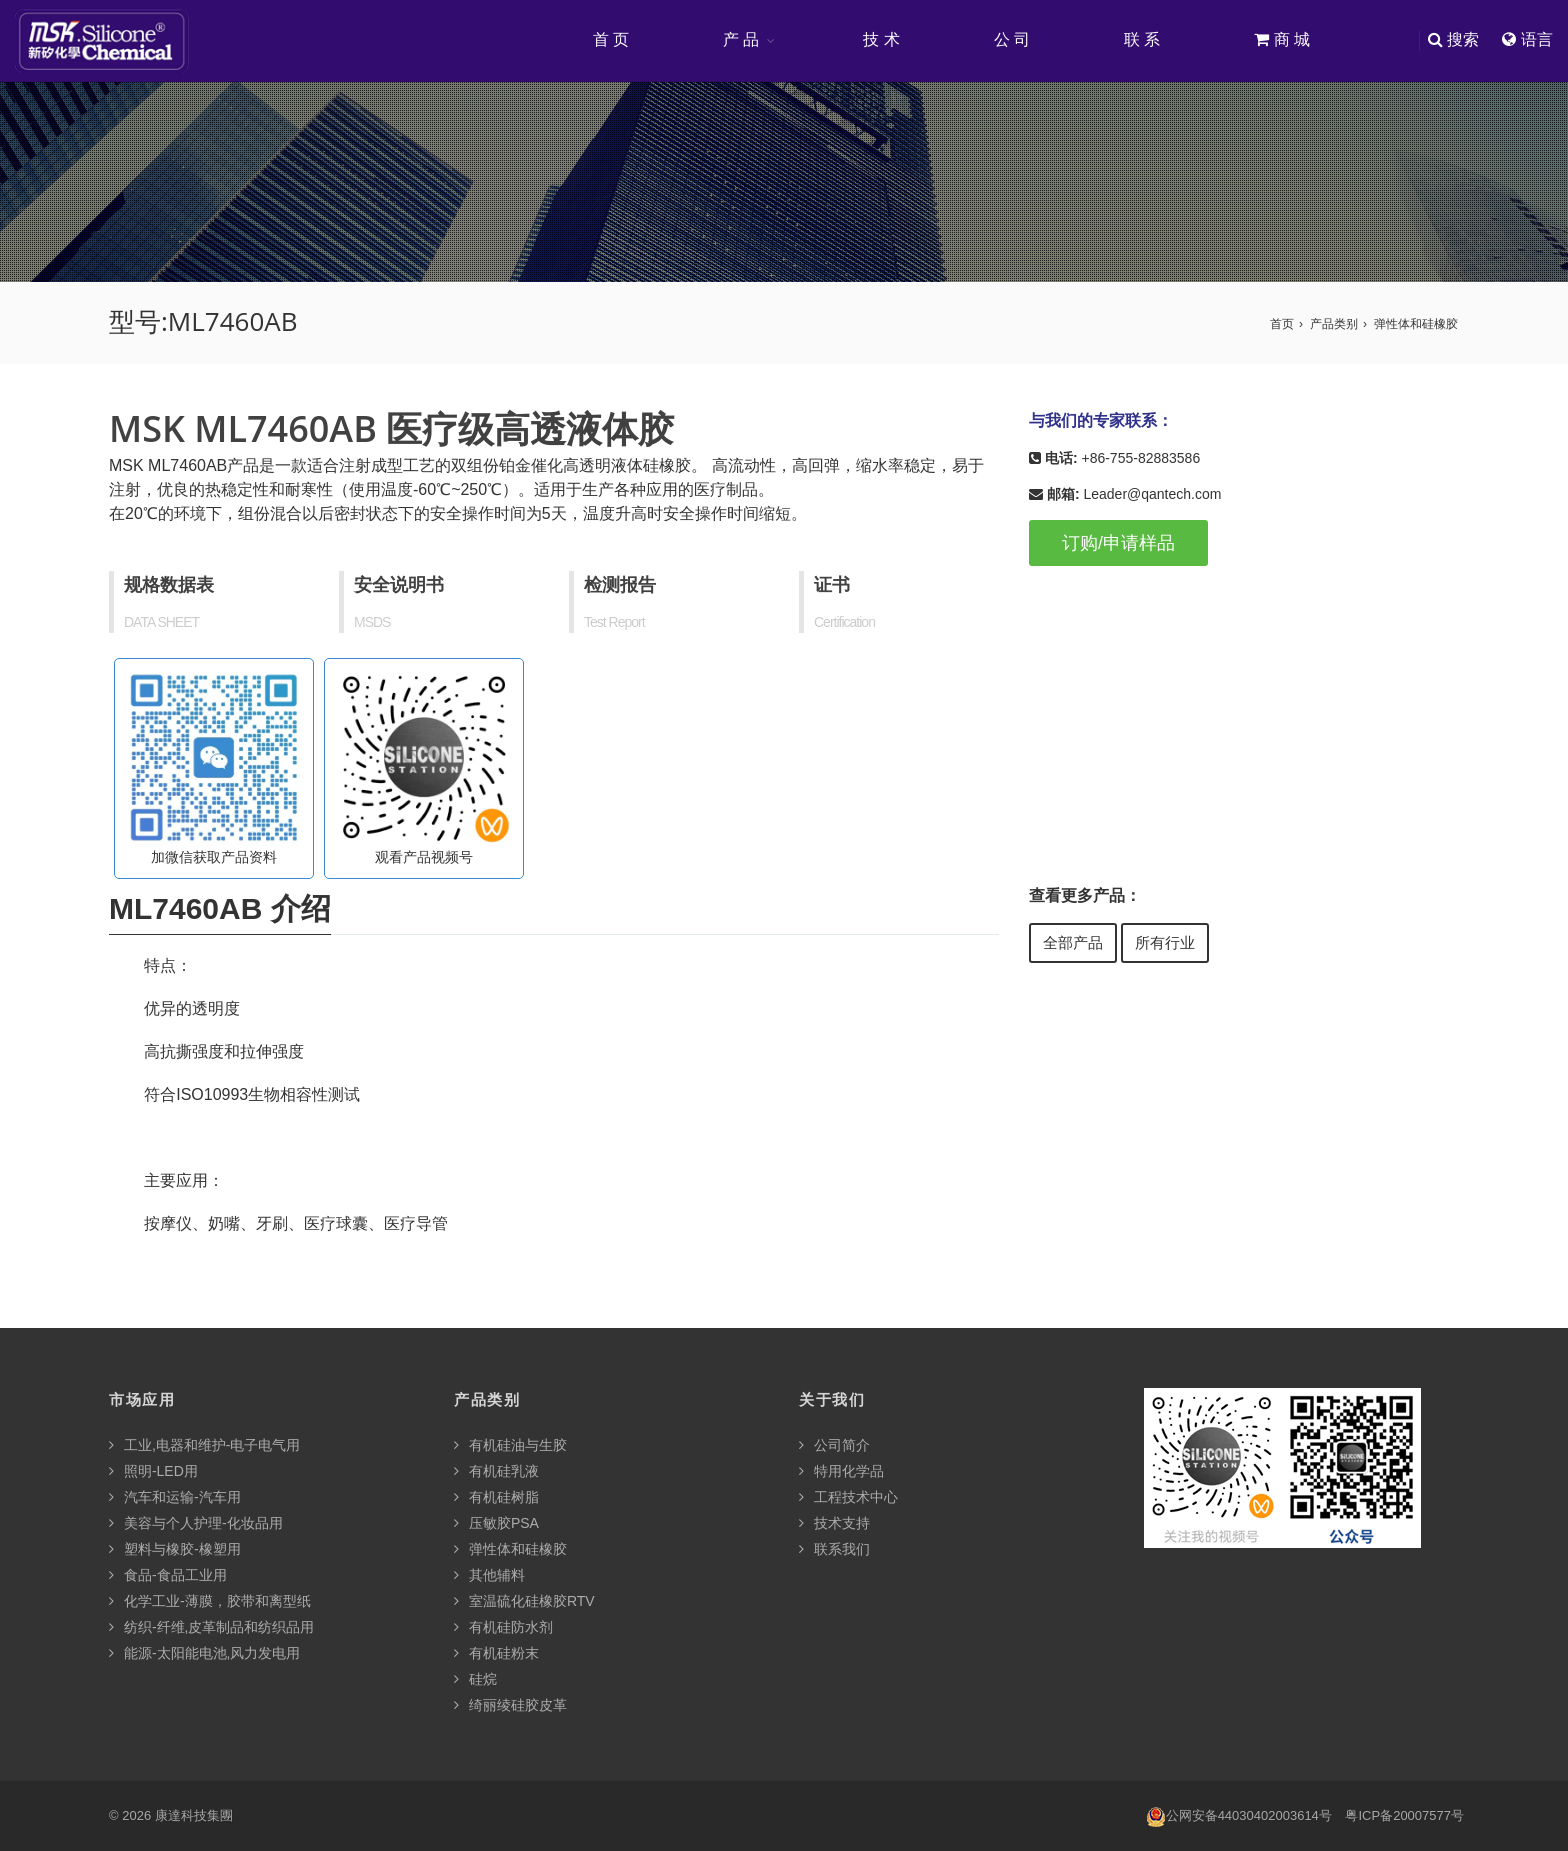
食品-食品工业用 (168, 1575)
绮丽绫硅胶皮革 (510, 1705)
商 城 (1282, 39)
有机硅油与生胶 (510, 1445)
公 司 (1012, 39)
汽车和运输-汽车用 (175, 1497)
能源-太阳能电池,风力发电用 (204, 1653)
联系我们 (834, 1549)
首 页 (611, 39)
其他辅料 (489, 1575)
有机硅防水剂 (503, 1627)
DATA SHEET (161, 622)
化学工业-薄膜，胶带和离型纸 (210, 1601)
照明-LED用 (153, 1471)
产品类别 (1334, 324)
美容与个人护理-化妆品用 (196, 1523)
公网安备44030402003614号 (1239, 1816)
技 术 (881, 39)
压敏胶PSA (496, 1523)
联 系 (1142, 39)
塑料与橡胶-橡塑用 (175, 1549)
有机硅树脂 (496, 1497)
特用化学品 (841, 1471)
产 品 (741, 39)
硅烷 (475, 1679)
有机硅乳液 (496, 1471)
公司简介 (834, 1445)
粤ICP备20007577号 (1404, 1815)
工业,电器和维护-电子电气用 (204, 1445)
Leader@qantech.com (1152, 494)
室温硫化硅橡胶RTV (524, 1601)
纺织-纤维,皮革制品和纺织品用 (211, 1627)
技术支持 (834, 1523)
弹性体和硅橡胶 (1416, 324)
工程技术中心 (848, 1497)
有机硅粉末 (496, 1653)
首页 (1282, 324)
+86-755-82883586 (1140, 458)
